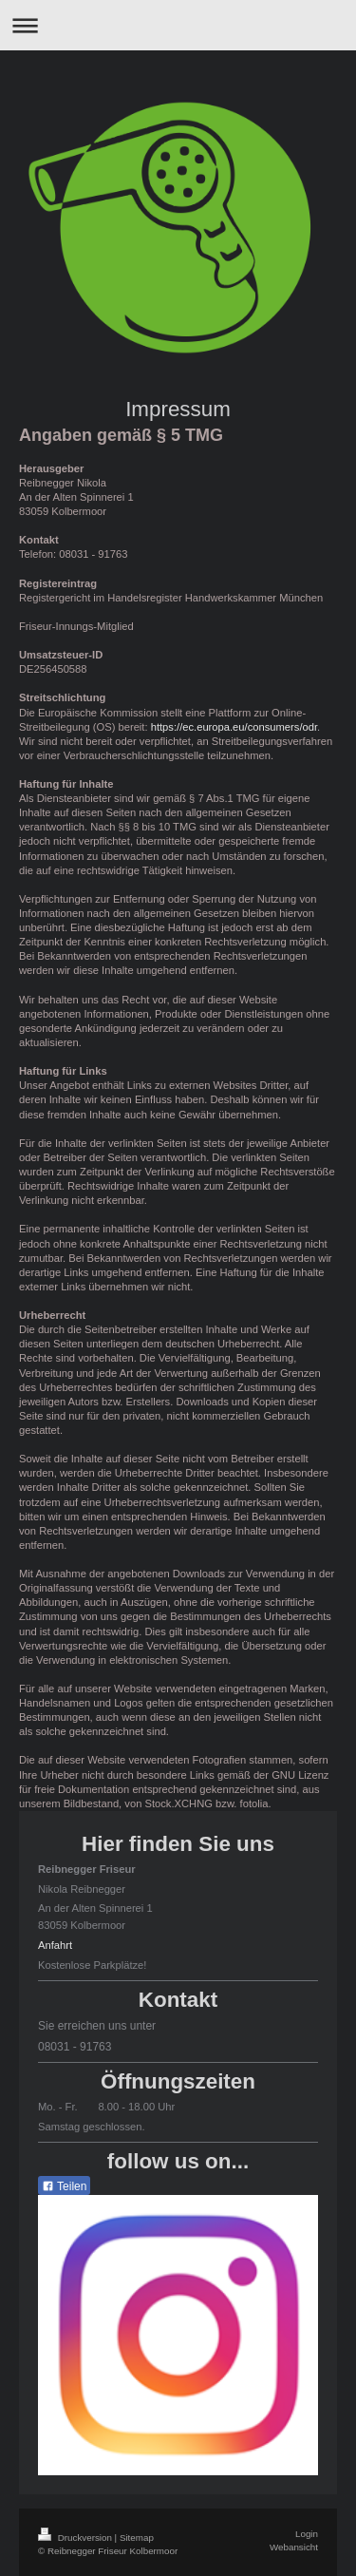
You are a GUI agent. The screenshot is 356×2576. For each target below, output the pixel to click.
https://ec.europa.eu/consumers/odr (234, 727)
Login (306, 2533)
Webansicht (294, 2547)
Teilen (64, 2186)
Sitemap (137, 2537)
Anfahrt (55, 1945)
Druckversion (76, 2537)
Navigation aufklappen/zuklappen (178, 25)
